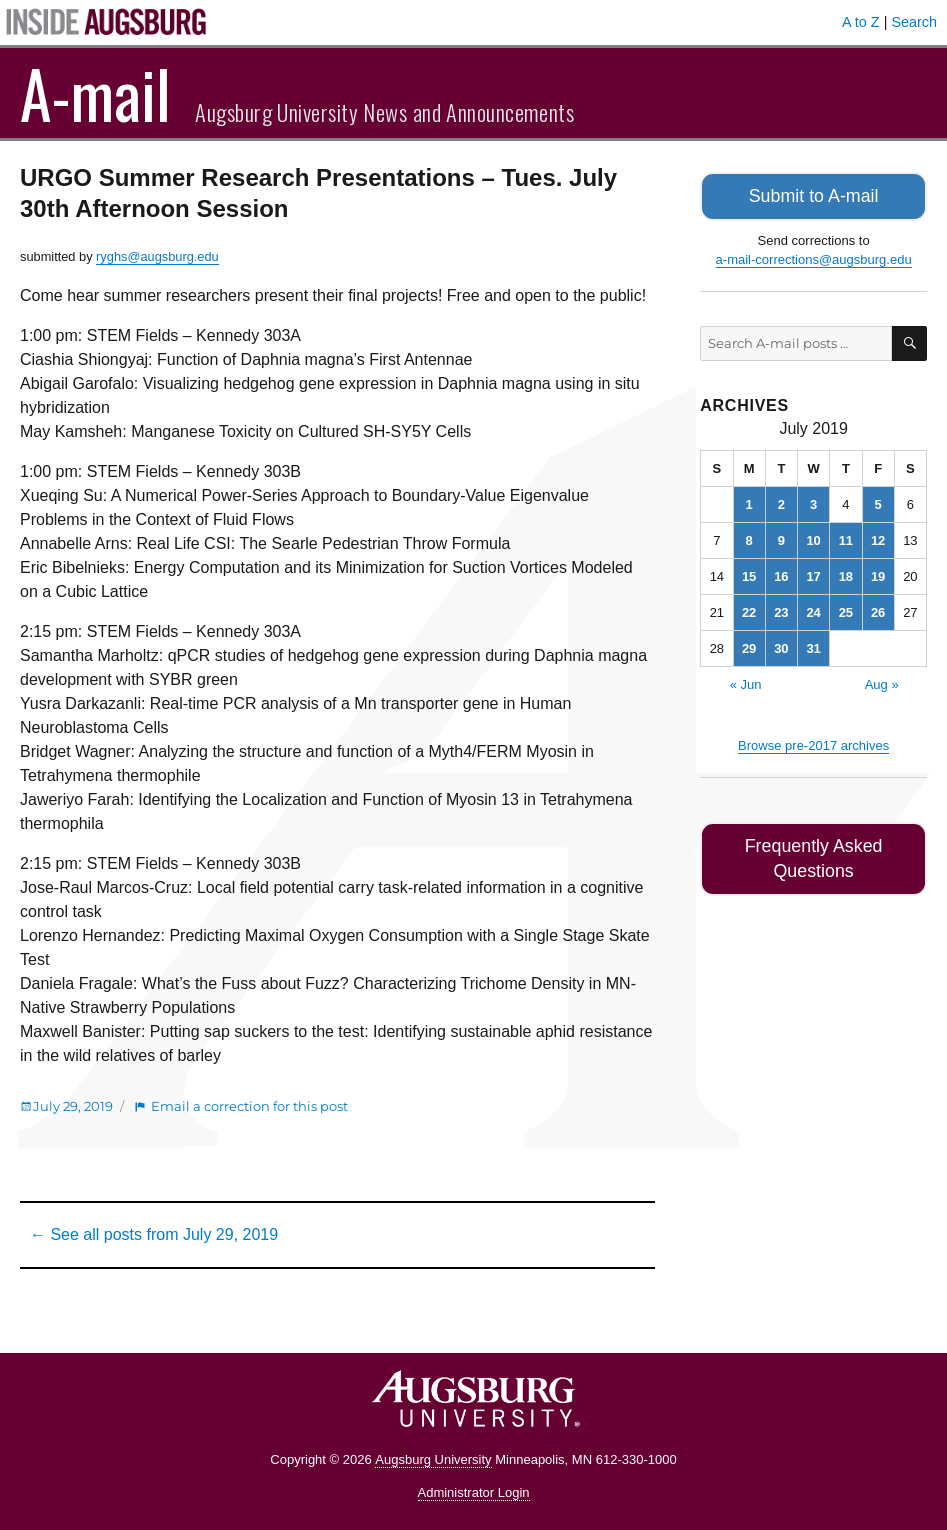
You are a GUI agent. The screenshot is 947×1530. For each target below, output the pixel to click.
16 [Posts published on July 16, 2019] (781, 573)
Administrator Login (474, 1492)
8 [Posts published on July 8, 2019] (749, 537)
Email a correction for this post (249, 1106)
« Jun (746, 681)
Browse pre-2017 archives (813, 742)
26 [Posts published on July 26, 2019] (878, 609)
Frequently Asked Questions (813, 841)
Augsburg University (433, 1459)
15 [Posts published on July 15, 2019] (749, 573)
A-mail (95, 93)
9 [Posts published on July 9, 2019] (781, 537)
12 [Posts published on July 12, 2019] (878, 537)
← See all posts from (154, 1234)
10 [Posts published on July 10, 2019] (813, 537)
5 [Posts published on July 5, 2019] (878, 501)
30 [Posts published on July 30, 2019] (781, 645)
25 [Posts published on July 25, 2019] (846, 609)
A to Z (861, 22)
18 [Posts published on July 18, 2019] (846, 573)
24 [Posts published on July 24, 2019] (813, 609)
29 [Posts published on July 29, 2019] (749, 645)
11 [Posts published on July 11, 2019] (846, 537)
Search (914, 22)
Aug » (882, 681)
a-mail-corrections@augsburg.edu (814, 256)
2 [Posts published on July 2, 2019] (781, 501)
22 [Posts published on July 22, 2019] (749, 609)
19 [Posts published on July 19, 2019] (878, 573)
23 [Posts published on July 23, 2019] (781, 609)
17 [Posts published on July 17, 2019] (813, 573)
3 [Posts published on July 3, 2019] (813, 501)
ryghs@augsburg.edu (157, 256)
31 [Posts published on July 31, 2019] (813, 645)
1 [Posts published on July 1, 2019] (749, 501)
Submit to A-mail (814, 194)
